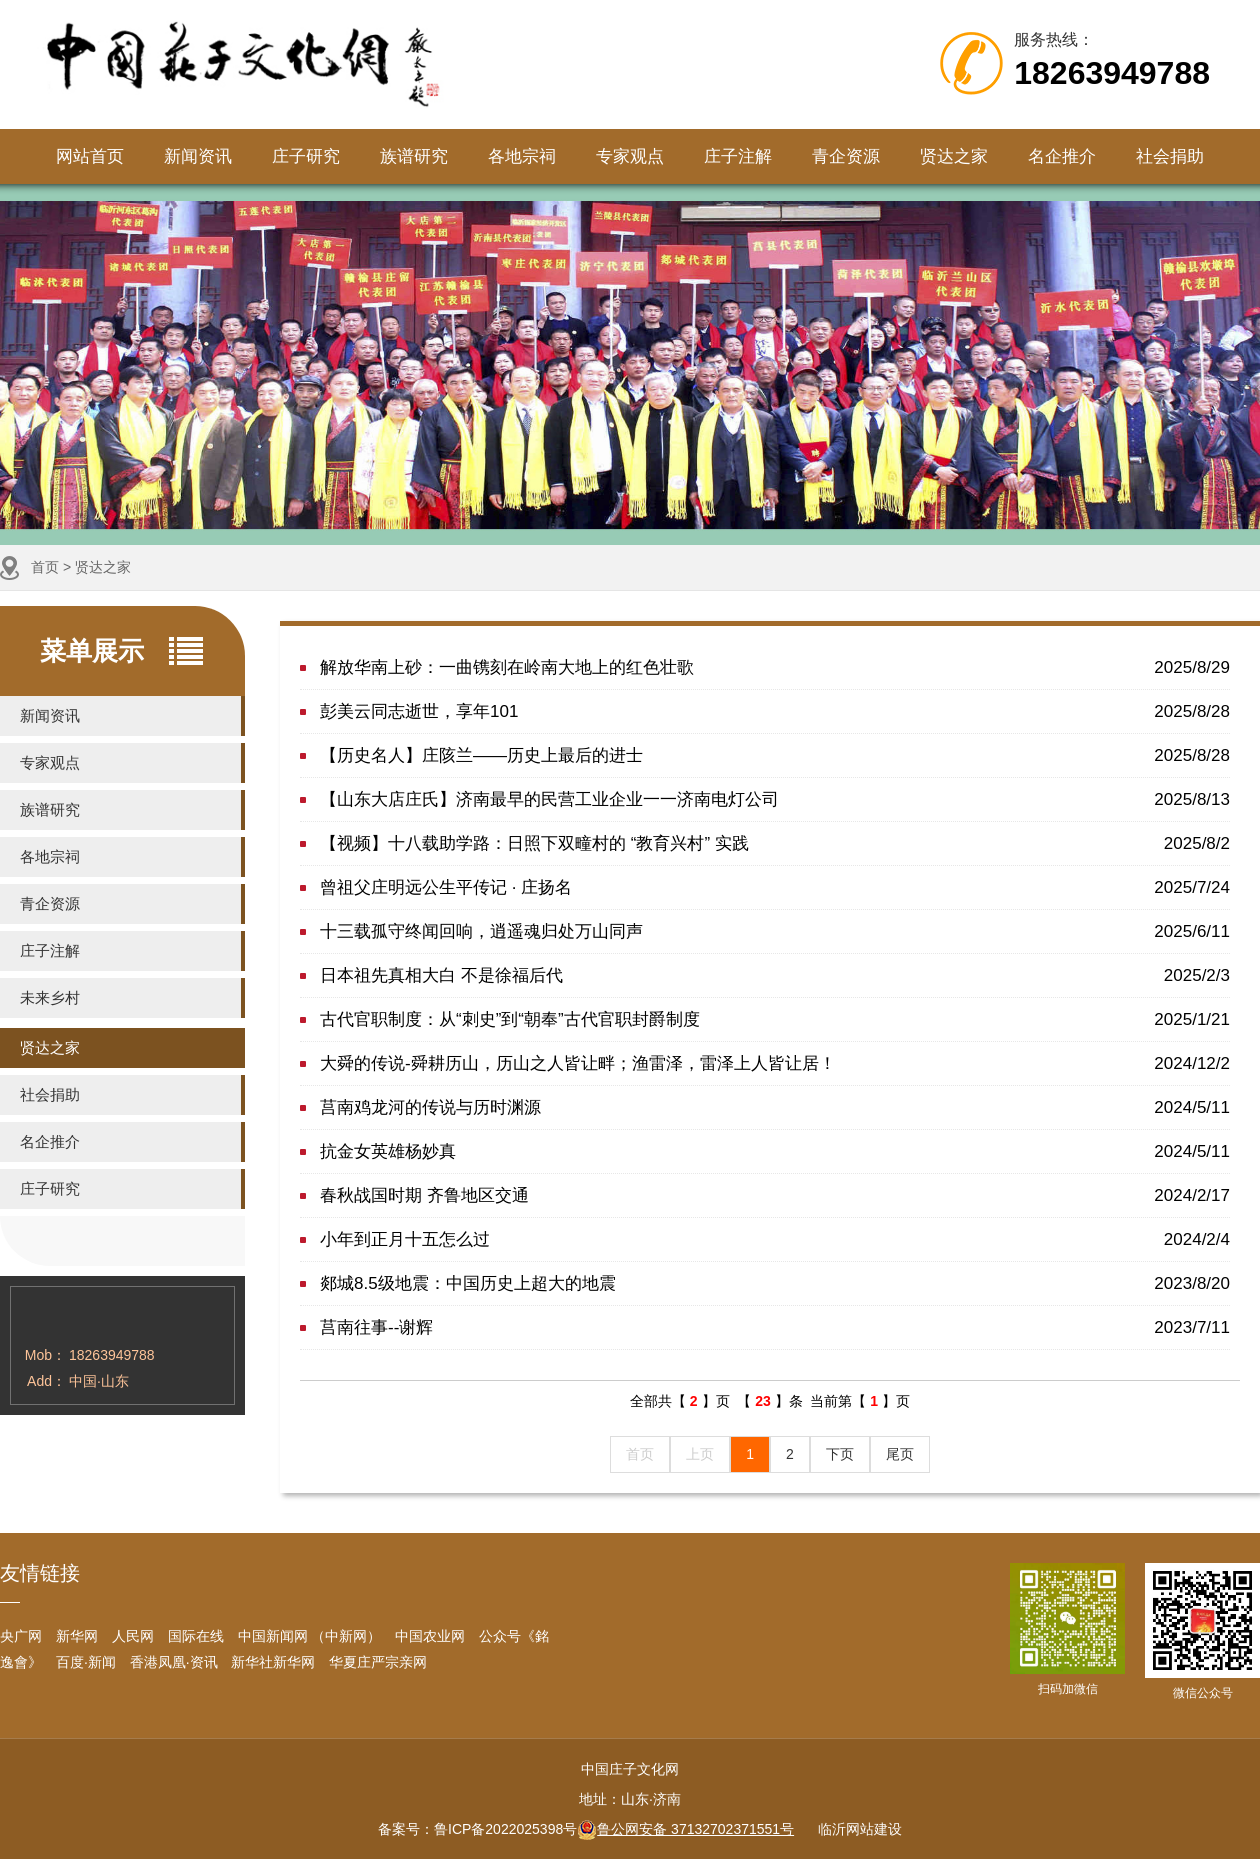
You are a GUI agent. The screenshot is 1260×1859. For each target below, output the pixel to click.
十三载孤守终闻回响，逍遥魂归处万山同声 (775, 931)
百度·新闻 (86, 1662)
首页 (45, 567)
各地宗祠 (522, 156)
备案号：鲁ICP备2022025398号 (477, 1829)
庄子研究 (306, 156)
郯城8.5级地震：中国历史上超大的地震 (775, 1283)
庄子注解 (738, 156)
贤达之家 (954, 156)
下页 (840, 1454)
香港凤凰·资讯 (174, 1662)
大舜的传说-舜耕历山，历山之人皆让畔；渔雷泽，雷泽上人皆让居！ (775, 1063)
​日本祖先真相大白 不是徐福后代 (775, 975)
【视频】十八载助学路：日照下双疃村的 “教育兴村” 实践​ (775, 843)
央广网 (21, 1636)
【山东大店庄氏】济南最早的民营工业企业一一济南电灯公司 (775, 799)
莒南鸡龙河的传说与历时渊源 (775, 1107)
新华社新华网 (273, 1662)
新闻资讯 (198, 156)
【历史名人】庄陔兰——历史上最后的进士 (775, 755)
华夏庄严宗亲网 (378, 1662)
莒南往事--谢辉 (775, 1327)
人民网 (133, 1636)
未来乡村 (50, 997)
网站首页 (90, 156)
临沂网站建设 (860, 1829)
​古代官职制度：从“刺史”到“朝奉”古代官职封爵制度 (775, 1019)
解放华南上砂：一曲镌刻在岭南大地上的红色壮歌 (775, 667)
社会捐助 (1170, 156)
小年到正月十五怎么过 (775, 1239)
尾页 (900, 1454)
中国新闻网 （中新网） (310, 1636)
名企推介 (1062, 156)
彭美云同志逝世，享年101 (775, 711)
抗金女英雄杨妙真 (775, 1151)
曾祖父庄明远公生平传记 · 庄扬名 (775, 887)
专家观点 (630, 156)
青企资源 (846, 156)
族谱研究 (414, 156)
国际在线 (196, 1636)
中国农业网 (430, 1636)
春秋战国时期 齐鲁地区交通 (775, 1195)
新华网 (77, 1636)
